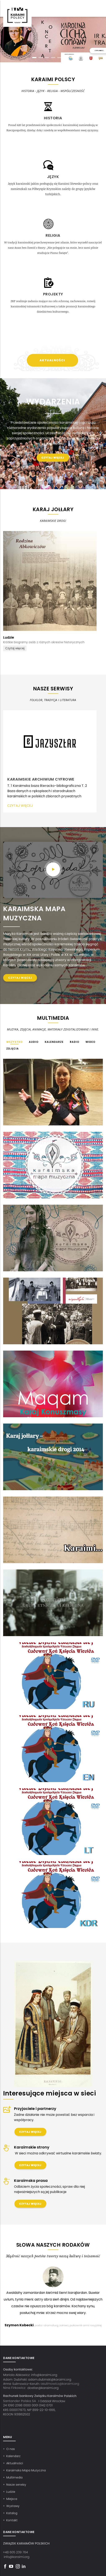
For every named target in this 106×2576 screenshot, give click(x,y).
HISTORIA (53, 118)
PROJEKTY (53, 294)
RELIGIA (53, 235)
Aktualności (14, 2463)
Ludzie (10, 2492)
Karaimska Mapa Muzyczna (26, 2470)
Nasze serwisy (16, 2484)
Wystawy (12, 2506)
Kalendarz (13, 2456)
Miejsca (11, 2499)
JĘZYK (53, 176)
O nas (10, 2449)
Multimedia (14, 2477)
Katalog (11, 2513)
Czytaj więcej (14, 648)
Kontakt (12, 2520)
